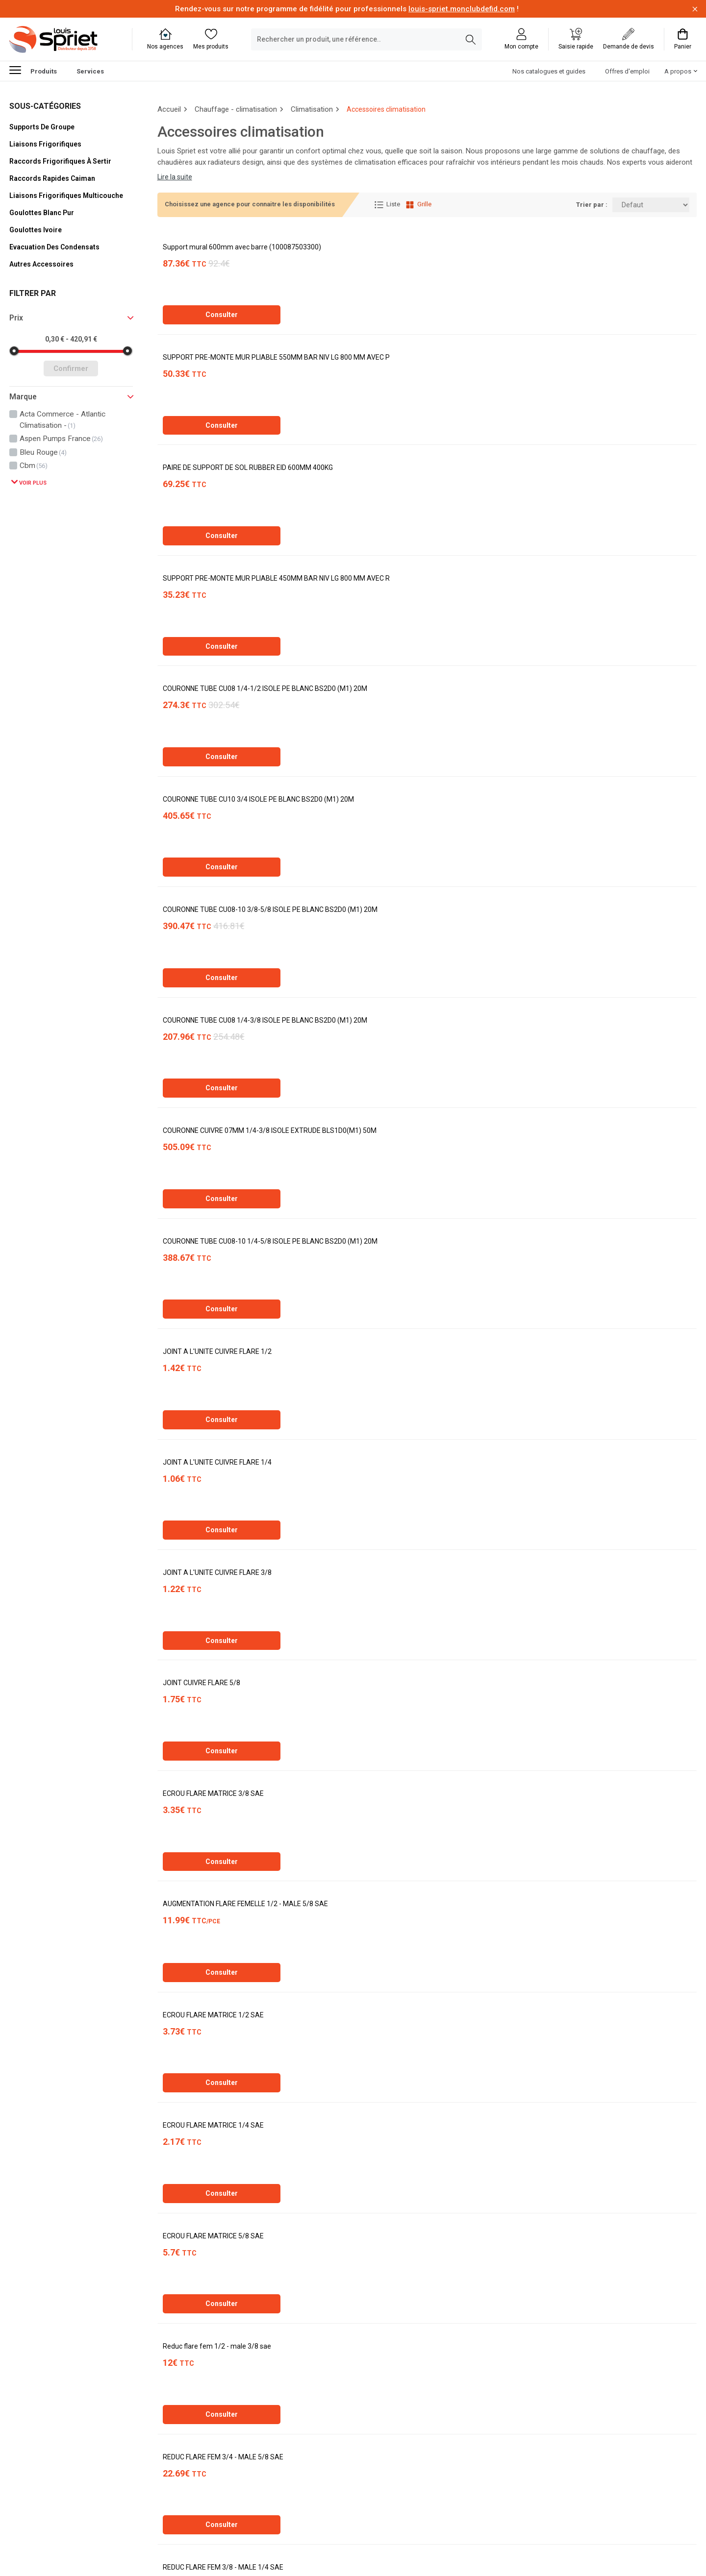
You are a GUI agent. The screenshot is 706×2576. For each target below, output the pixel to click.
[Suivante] (226, 2489)
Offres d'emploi (627, 71)
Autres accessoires (41, 264)
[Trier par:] (650, 204)
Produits (33, 69)
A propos (677, 71)
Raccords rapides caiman (52, 178)
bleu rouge (43, 452)
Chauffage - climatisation (236, 109)
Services (90, 71)
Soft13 (264, 2547)
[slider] (14, 350)
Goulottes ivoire (35, 230)
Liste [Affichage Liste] (387, 205)
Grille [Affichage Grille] (418, 205)
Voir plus (32, 483)
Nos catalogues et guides (548, 71)
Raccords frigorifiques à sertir (60, 161)
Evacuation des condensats (54, 247)
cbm (34, 465)
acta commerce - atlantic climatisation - (62, 419)
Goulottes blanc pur (41, 213)
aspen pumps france (61, 438)
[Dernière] (265, 2489)
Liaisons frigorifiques (45, 144)
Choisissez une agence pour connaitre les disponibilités (250, 204)
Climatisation (312, 109)
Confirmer (70, 368)
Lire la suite (174, 177)
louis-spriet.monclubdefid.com (461, 8)
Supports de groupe (42, 127)
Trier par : (591, 204)
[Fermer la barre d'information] (695, 9)
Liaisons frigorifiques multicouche (66, 195)
